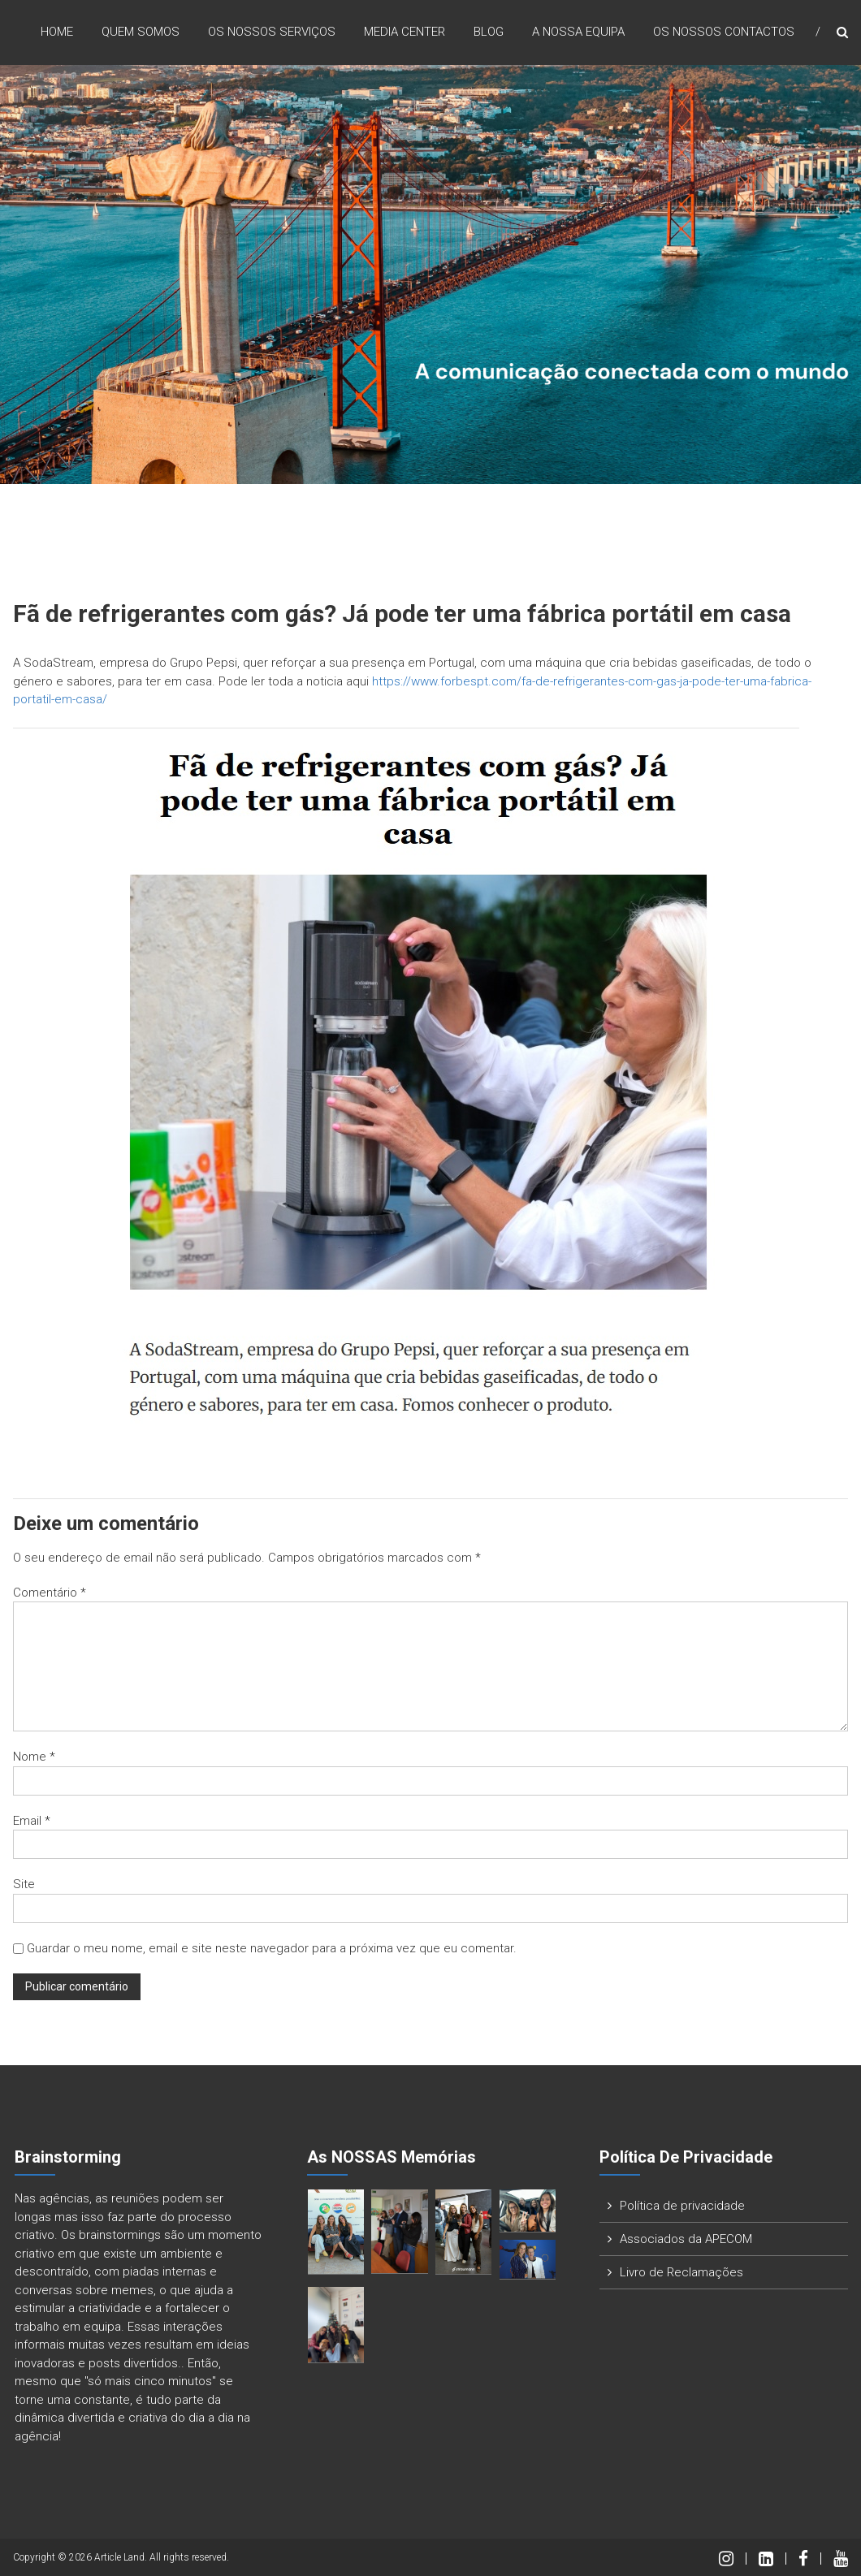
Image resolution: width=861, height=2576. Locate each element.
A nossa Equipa (578, 31)
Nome (34, 1756)
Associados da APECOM (686, 2239)
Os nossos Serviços (271, 31)
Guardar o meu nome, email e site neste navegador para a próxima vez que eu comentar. (272, 1948)
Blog (489, 31)
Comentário (49, 1592)
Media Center (404, 31)
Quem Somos (141, 31)
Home (57, 31)
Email (31, 1820)
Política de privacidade (682, 2205)
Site (24, 1884)
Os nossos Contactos (723, 31)
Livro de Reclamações (681, 2272)
